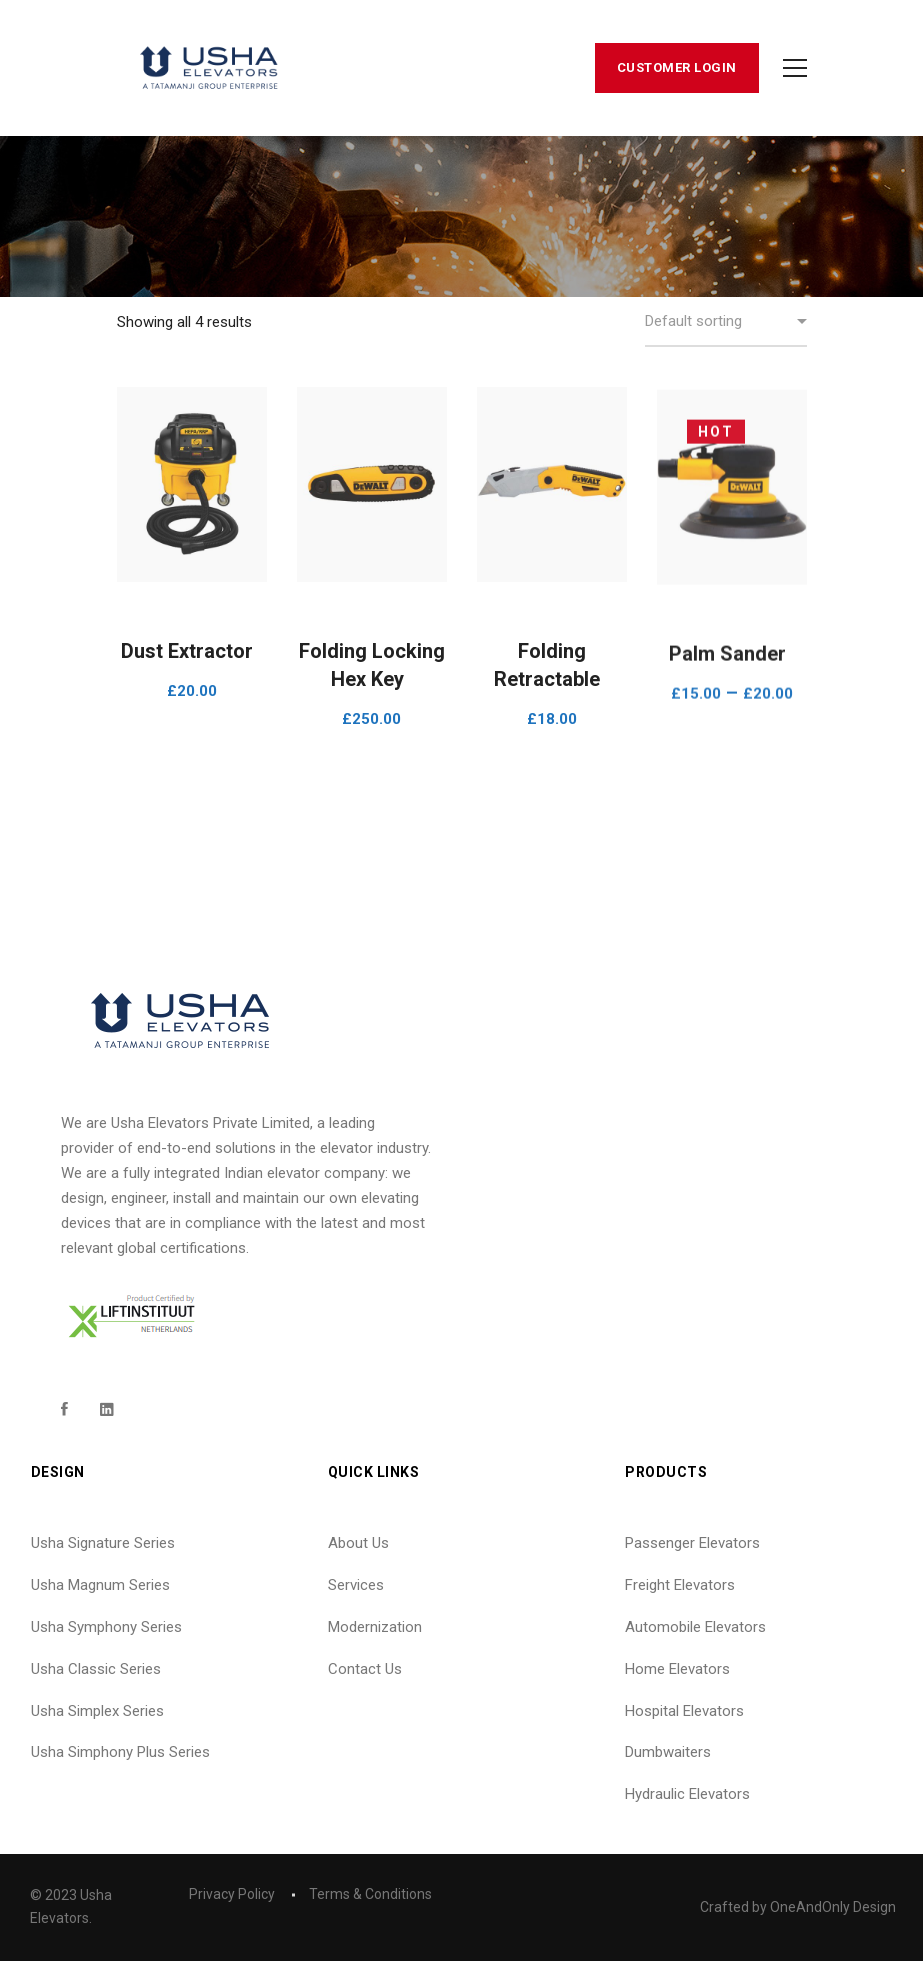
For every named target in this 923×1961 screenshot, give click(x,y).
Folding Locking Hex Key (372, 674)
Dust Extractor (187, 651)
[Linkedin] (107, 1409)
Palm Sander (727, 694)
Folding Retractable (547, 679)
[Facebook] (64, 1409)
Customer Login (677, 67)
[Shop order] (726, 322)
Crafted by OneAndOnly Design (798, 1907)
